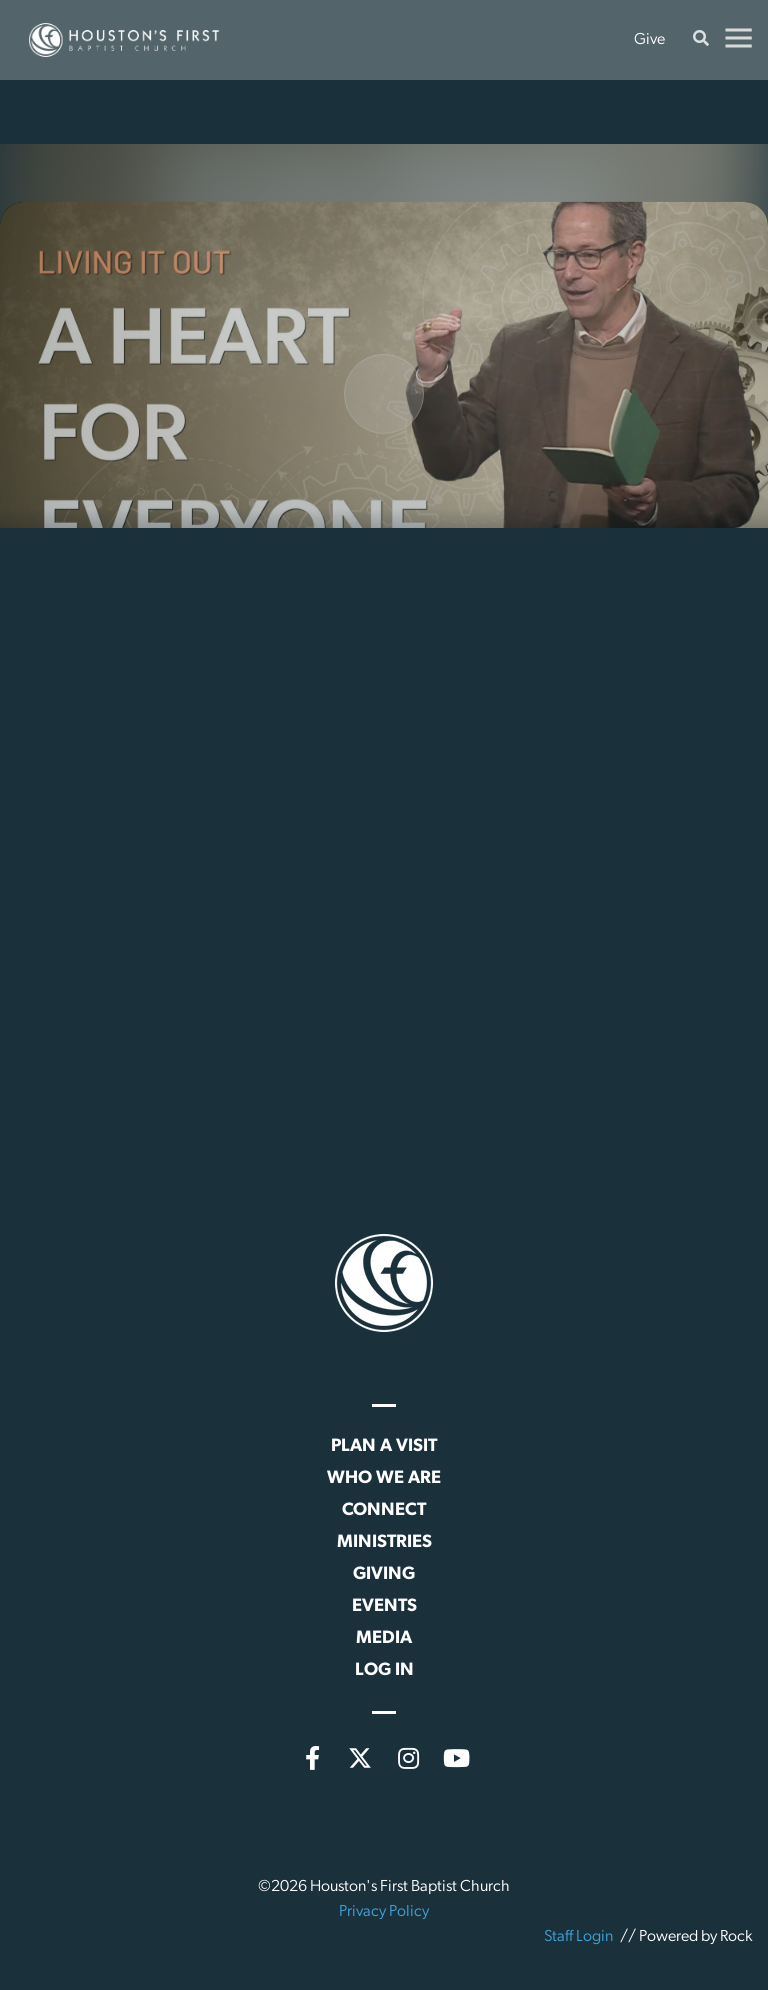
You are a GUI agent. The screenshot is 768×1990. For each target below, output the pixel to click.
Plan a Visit (384, 1446)
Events (384, 1606)
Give (649, 40)
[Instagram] (408, 1758)
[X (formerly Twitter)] (360, 1758)
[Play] (384, 427)
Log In (384, 1670)
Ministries (384, 1542)
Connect (384, 1510)
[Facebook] (312, 1758)
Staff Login (578, 1937)
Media (384, 1638)
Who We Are (384, 1478)
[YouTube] (456, 1758)
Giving (384, 1574)
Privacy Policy (384, 1912)
